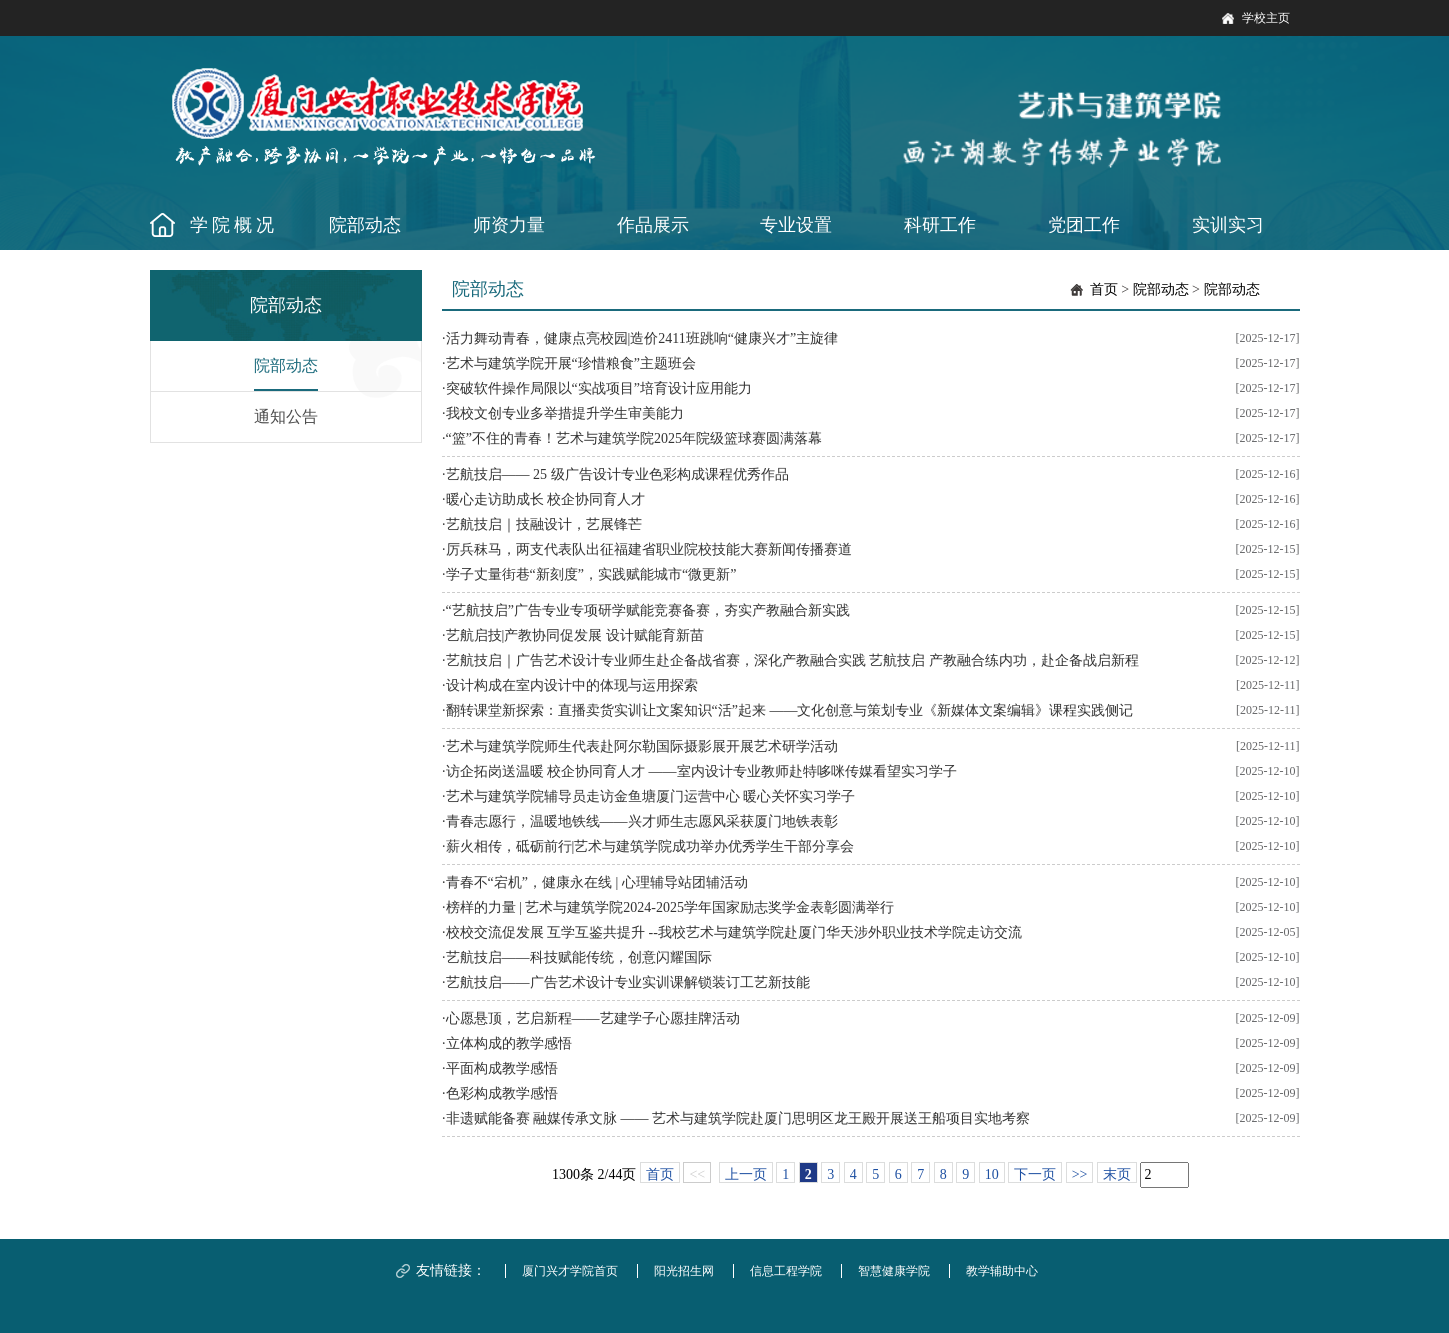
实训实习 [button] (1228, 225)
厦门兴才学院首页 (570, 1271)
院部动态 (286, 365)
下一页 (1035, 1174)
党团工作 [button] (1084, 225)
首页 (1104, 289)
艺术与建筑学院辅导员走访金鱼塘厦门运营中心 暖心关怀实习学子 (651, 796)
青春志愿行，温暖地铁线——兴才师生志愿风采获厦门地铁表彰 (642, 821)
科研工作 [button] (940, 225)
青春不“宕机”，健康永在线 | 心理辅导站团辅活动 (597, 882)
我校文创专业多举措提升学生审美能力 (565, 413)
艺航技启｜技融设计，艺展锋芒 (544, 524)
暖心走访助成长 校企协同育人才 (546, 499)
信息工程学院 (786, 1271)
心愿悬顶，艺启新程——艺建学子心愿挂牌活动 (593, 1018)
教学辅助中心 (1002, 1271)
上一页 (746, 1174)
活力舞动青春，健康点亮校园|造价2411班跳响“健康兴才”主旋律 (642, 338)
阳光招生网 (684, 1271)
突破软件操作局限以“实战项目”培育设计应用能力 (599, 388)
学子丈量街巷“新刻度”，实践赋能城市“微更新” (591, 574)
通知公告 (286, 416)
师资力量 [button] (509, 225)
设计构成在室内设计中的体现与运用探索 (572, 685)
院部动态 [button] (365, 225)
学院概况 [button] (234, 225)
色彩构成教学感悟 (502, 1093)
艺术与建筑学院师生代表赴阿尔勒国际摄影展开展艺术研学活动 (642, 746)
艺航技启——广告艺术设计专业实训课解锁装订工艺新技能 (628, 982)
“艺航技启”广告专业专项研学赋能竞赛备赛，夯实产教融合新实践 (648, 610)
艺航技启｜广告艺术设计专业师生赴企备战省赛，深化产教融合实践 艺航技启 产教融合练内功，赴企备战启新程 (792, 660)
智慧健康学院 (894, 1271)
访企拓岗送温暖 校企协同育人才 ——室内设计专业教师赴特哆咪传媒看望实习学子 (701, 771)
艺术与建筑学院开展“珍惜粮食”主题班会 (571, 363)
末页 (1117, 1174)
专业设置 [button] (796, 225)
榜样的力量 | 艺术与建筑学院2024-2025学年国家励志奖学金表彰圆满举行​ (670, 907)
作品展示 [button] (653, 225)
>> (1080, 1174)
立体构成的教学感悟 (509, 1043)
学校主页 (1266, 18)
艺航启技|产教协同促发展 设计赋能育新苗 (575, 635)
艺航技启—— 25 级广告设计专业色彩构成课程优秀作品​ (617, 474)
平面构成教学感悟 (502, 1068)
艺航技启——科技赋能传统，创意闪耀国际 (579, 957)
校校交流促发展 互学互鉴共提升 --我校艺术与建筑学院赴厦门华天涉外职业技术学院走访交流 (734, 932)
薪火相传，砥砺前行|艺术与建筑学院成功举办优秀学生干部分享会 (650, 846)
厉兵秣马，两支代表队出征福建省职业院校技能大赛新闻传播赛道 (649, 549)
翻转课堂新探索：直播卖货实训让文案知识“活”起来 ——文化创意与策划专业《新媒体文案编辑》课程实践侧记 (790, 710)
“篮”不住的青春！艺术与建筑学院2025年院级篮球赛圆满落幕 (634, 438)
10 (992, 1174)
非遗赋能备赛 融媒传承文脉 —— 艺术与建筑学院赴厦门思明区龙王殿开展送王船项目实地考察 (738, 1118)
